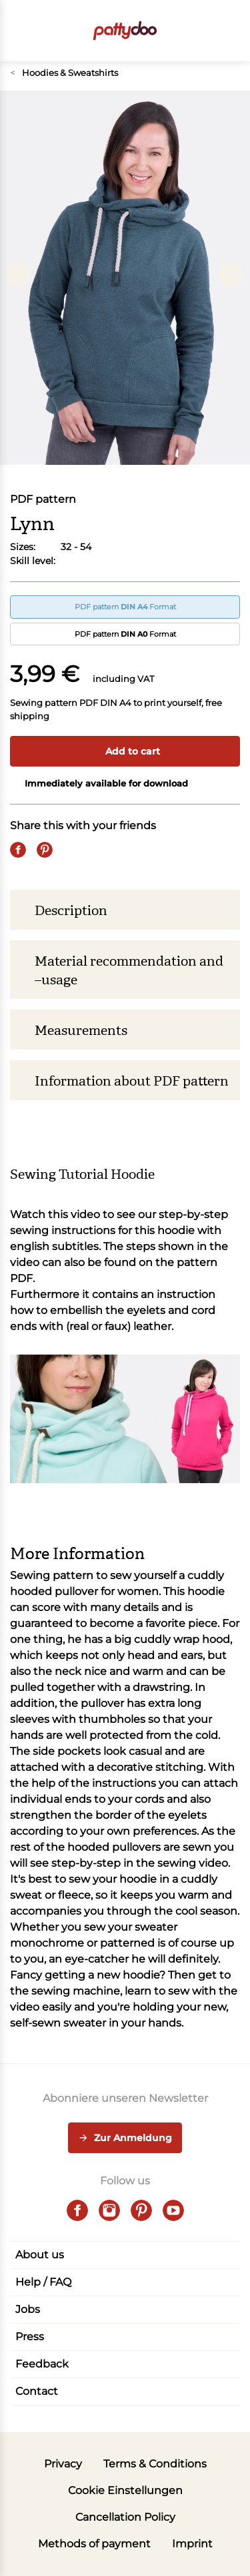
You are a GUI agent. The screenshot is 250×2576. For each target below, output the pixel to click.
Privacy (63, 2463)
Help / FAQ (43, 2282)
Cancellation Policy (125, 2517)
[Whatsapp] (98, 850)
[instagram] (109, 2210)
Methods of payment (94, 2543)
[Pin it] (45, 850)
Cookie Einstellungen (125, 2490)
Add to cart (125, 751)
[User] (205, 31)
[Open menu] (18, 31)
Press (29, 2336)
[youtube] (173, 2210)
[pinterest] (141, 2210)
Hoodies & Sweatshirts (64, 72)
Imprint (192, 2543)
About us (39, 2254)
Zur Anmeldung (125, 2138)
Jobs (27, 2309)
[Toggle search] (179, 31)
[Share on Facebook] (18, 850)
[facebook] (77, 2210)
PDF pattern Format (125, 606)
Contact (36, 2391)
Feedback (42, 2364)
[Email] (71, 850)
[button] (232, 31)
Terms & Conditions (155, 2463)
